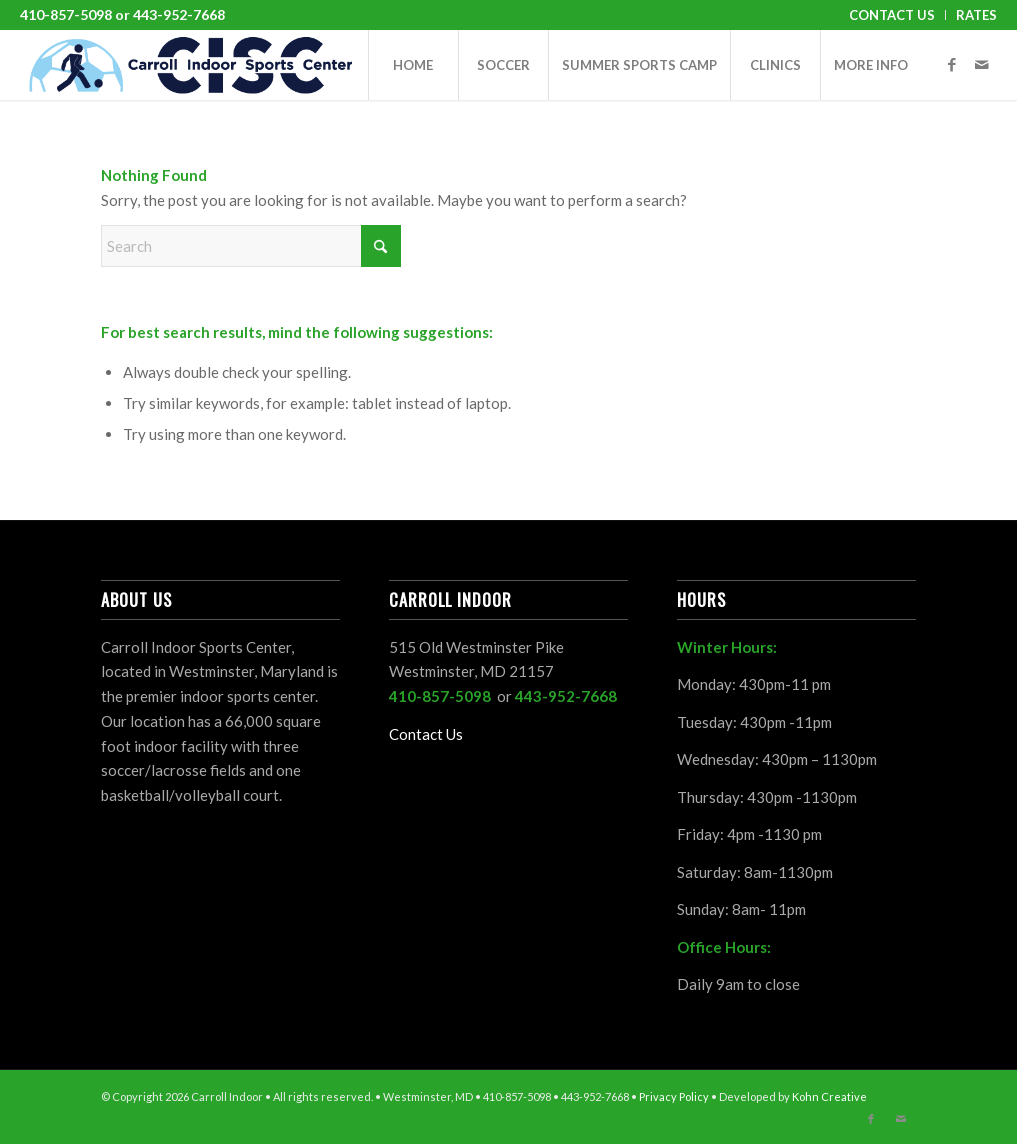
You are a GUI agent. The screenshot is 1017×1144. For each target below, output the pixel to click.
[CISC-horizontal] (190, 65)
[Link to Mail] (982, 64)
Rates (976, 15)
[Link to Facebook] (952, 64)
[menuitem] (892, 15)
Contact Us (892, 15)
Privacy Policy (674, 1096)
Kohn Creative (829, 1096)
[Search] (251, 246)
